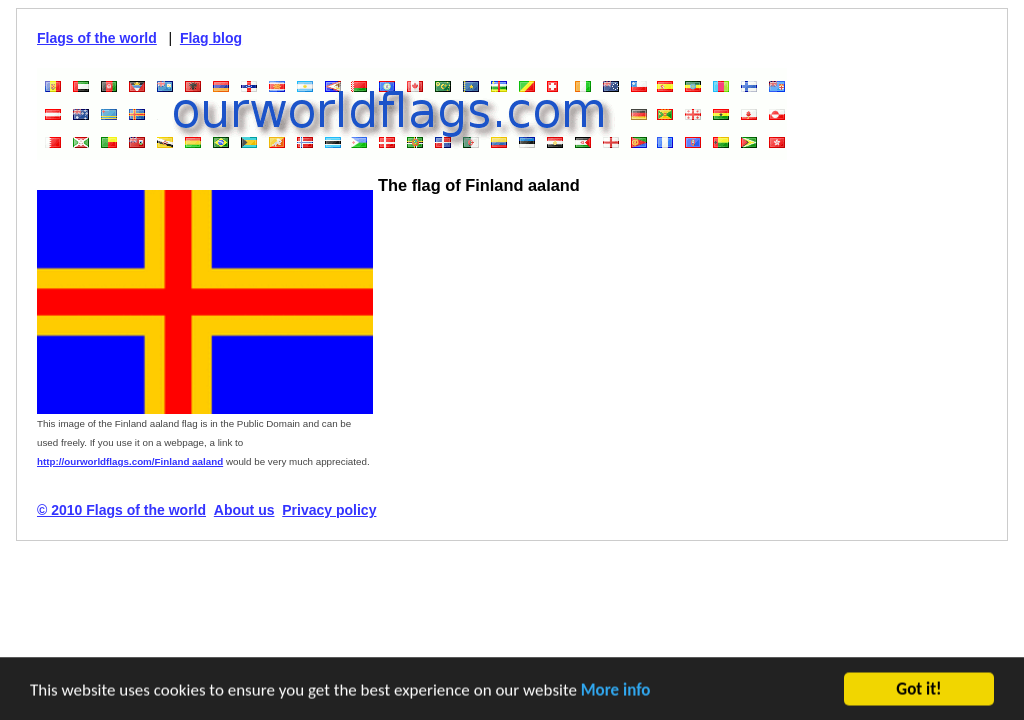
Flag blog (211, 38)
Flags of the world (97, 38)
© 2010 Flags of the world (121, 510)
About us (244, 510)
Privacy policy (329, 510)
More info (616, 691)
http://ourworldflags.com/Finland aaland (130, 461)
